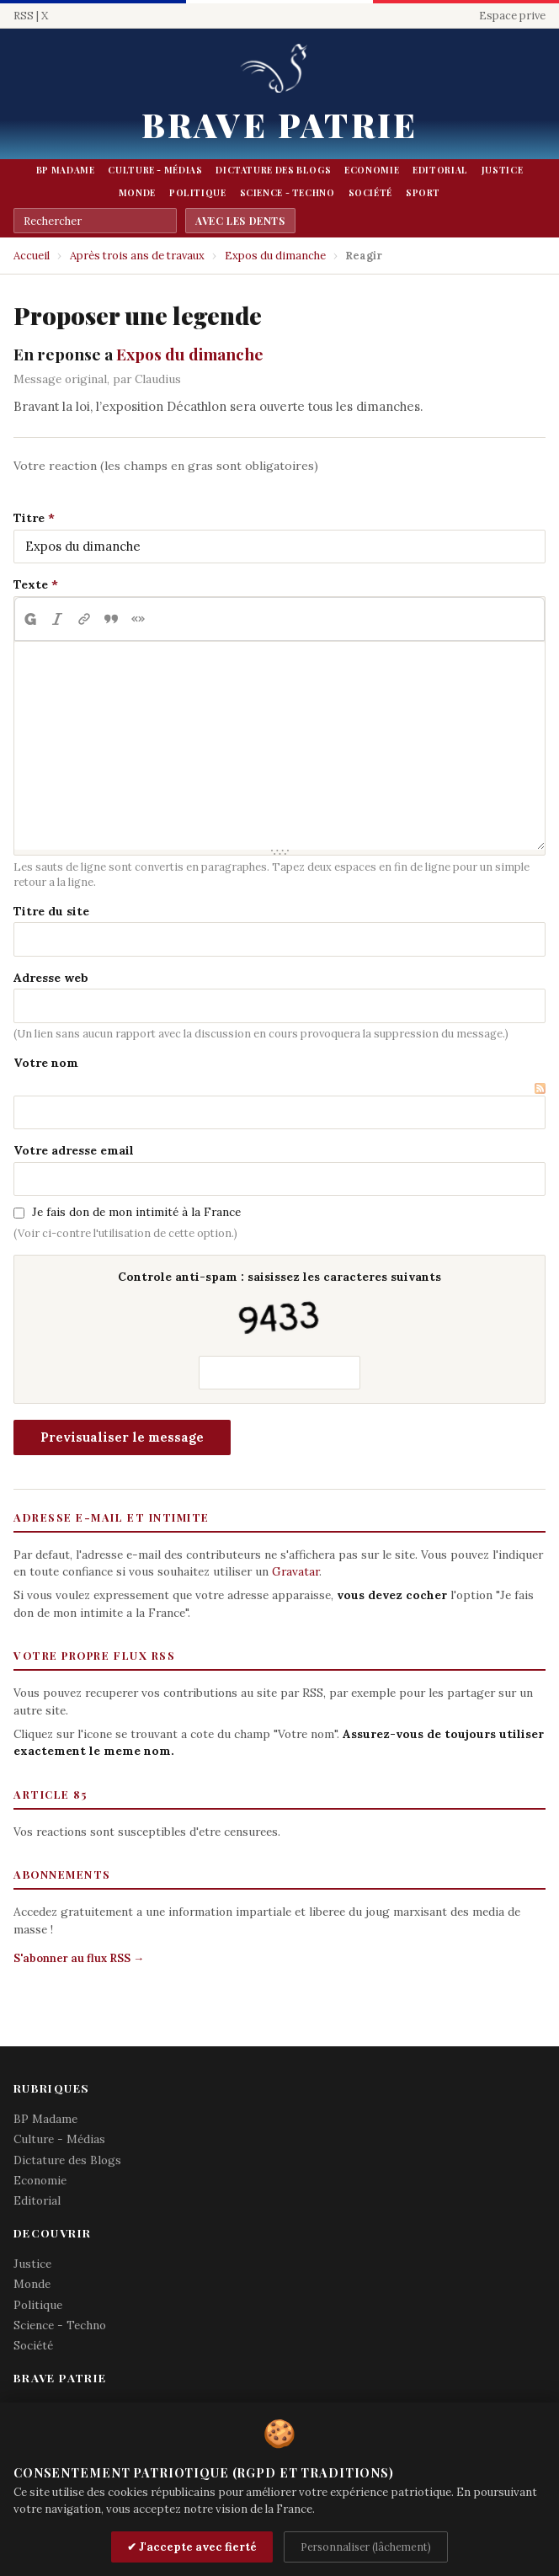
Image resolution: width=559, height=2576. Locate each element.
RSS (23, 15)
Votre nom (45, 1062)
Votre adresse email (73, 1150)
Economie (371, 170)
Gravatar (295, 1571)
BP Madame (65, 170)
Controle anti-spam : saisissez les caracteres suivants (279, 1305)
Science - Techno (287, 193)
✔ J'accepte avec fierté (192, 2547)
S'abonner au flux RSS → (78, 1958)
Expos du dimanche (275, 255)
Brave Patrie (279, 124)
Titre (29, 517)
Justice (502, 170)
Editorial (440, 170)
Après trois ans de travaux (137, 255)
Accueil (31, 255)
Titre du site (51, 911)
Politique (197, 193)
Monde (137, 193)
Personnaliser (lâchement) (366, 2546)
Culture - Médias (155, 170)
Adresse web (50, 977)
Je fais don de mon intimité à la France (136, 1211)
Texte (30, 584)
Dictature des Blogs (273, 170)
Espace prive (512, 15)
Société (370, 193)
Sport (423, 193)
